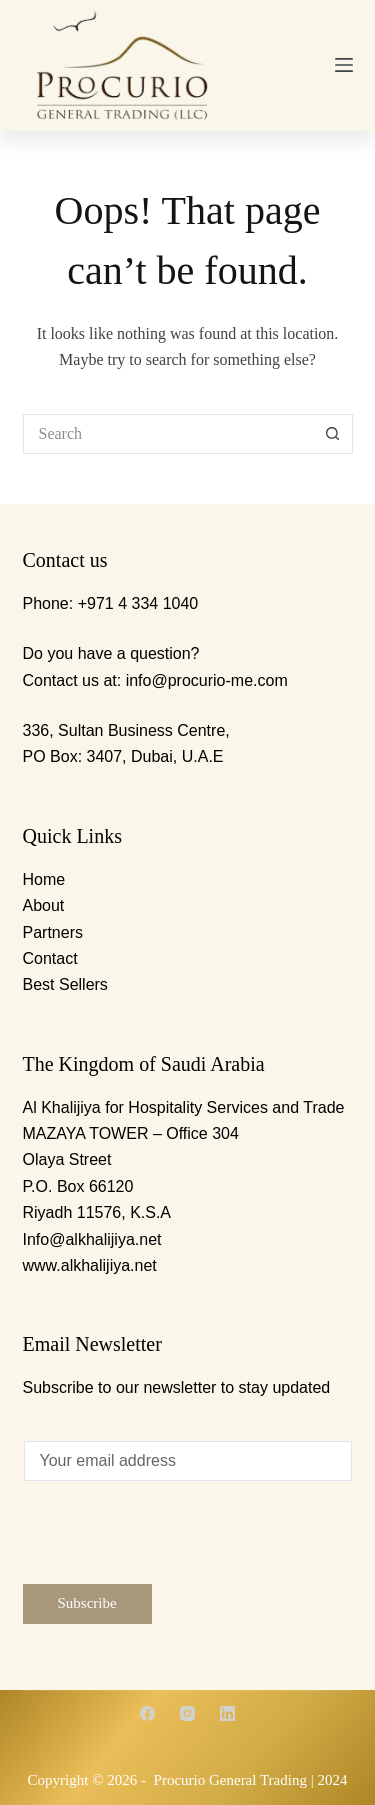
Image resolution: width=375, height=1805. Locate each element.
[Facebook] (147, 1713)
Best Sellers (65, 984)
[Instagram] (187, 1713)
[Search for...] (168, 434)
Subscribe (87, 1603)
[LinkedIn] (227, 1713)
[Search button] (333, 434)
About (44, 905)
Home (44, 879)
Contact (50, 958)
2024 (332, 1780)
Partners (53, 932)
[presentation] (175, 1545)
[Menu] (344, 65)
